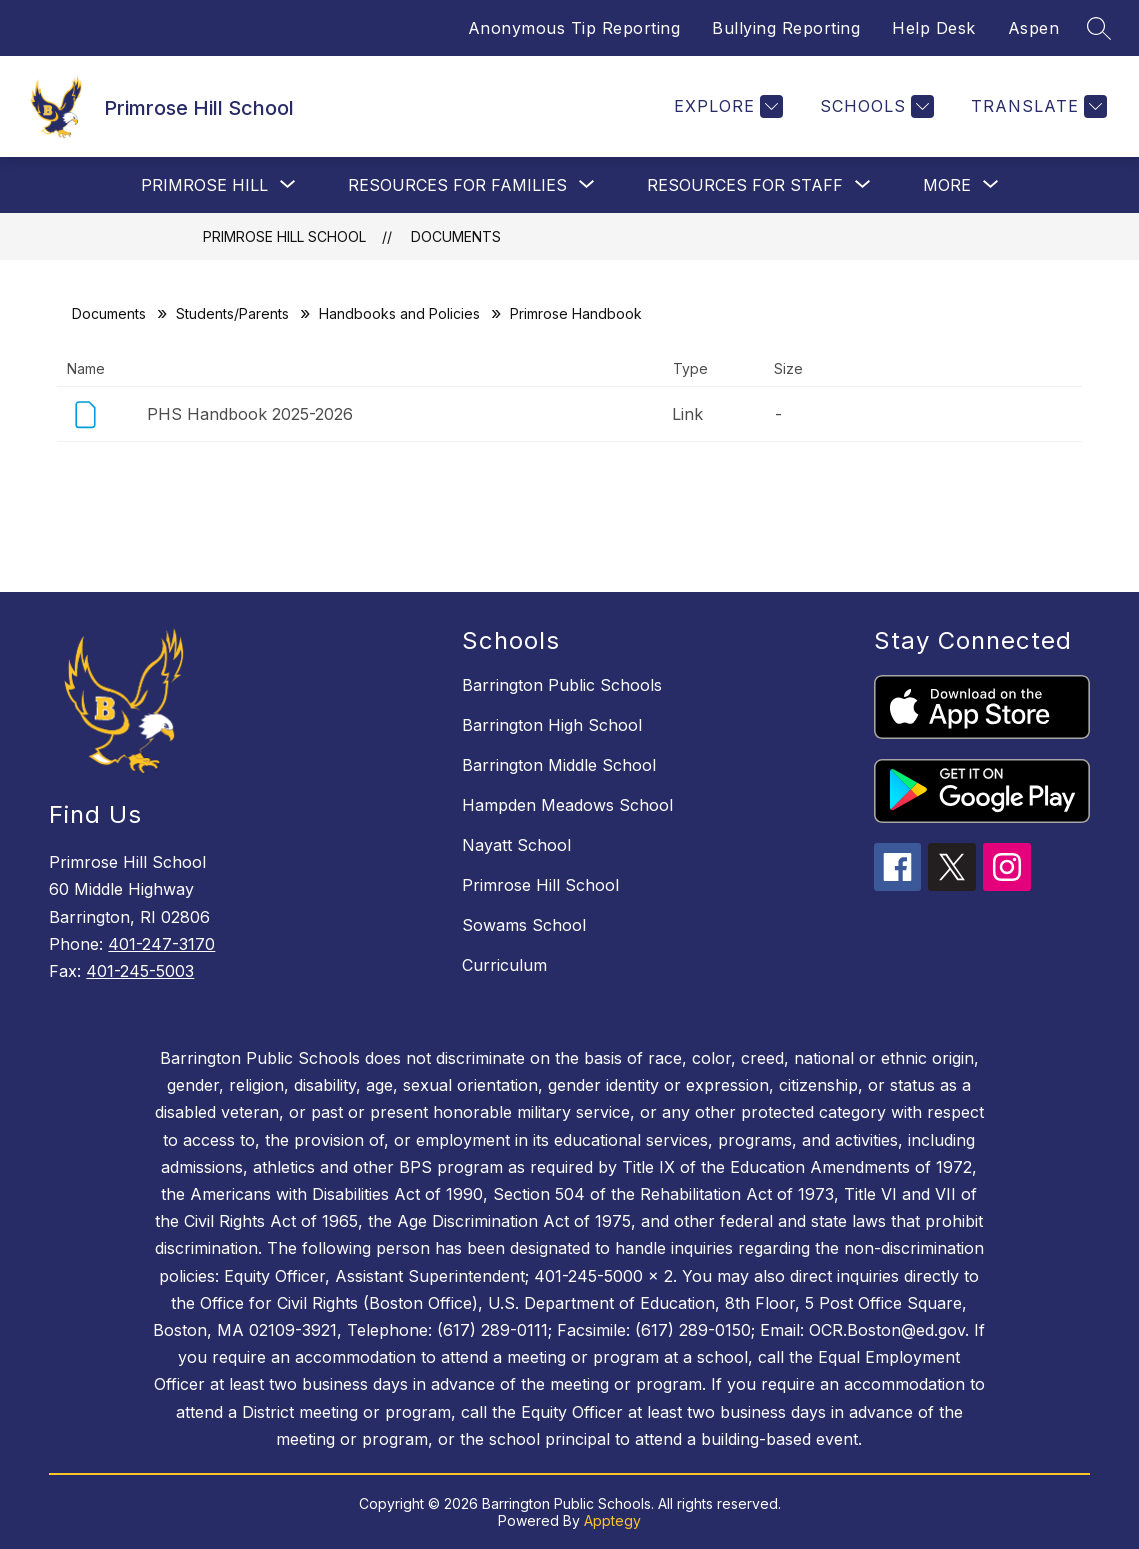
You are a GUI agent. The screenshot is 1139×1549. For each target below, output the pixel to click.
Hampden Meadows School (567, 805)
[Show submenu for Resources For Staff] (745, 185)
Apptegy (612, 1520)
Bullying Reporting (786, 28)
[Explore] (726, 106)
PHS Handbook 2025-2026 (250, 414)
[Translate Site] (1036, 106)
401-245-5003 (140, 971)
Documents (456, 236)
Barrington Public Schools (562, 685)
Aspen (1034, 28)
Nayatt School (516, 845)
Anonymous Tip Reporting (574, 28)
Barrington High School (552, 725)
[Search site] (1099, 28)
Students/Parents (232, 313)
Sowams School (524, 925)
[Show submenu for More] (947, 185)
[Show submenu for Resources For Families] (457, 185)
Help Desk (934, 28)
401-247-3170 (161, 944)
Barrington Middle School (559, 765)
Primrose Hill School (284, 236)
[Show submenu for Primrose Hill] (204, 185)
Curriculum (504, 965)
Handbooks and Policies (399, 313)
